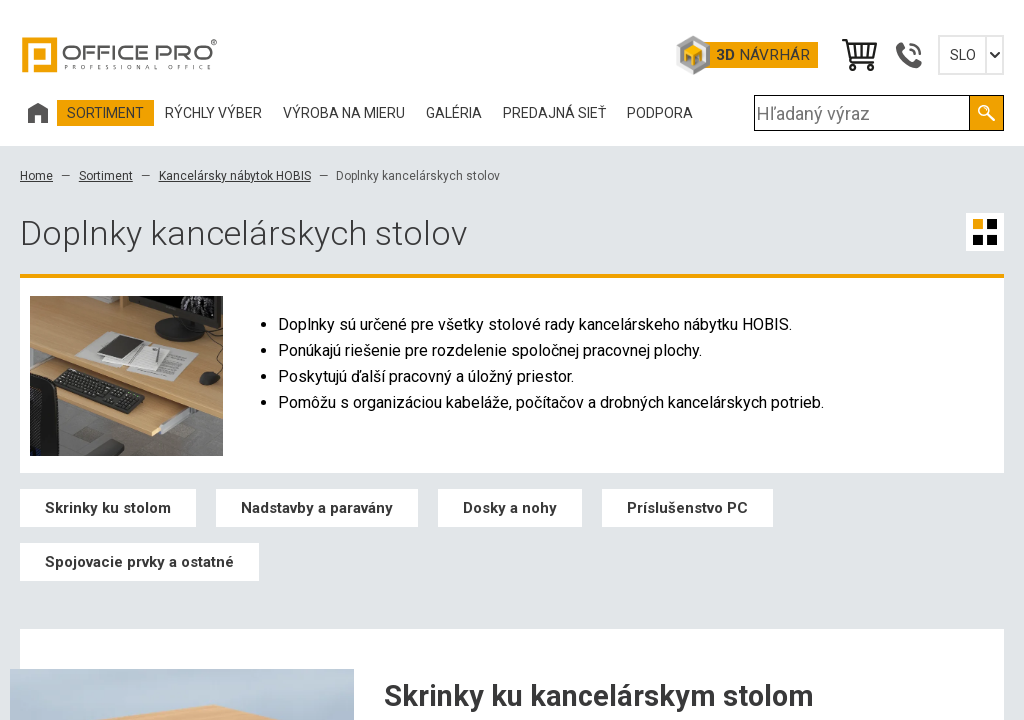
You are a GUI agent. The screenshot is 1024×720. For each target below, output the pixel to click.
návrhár (763, 55)
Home (36, 176)
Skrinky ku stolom (108, 508)
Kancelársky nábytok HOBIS (235, 176)
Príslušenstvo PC (687, 508)
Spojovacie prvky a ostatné (139, 562)
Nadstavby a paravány (317, 508)
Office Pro (120, 55)
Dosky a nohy (510, 508)
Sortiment (106, 176)
